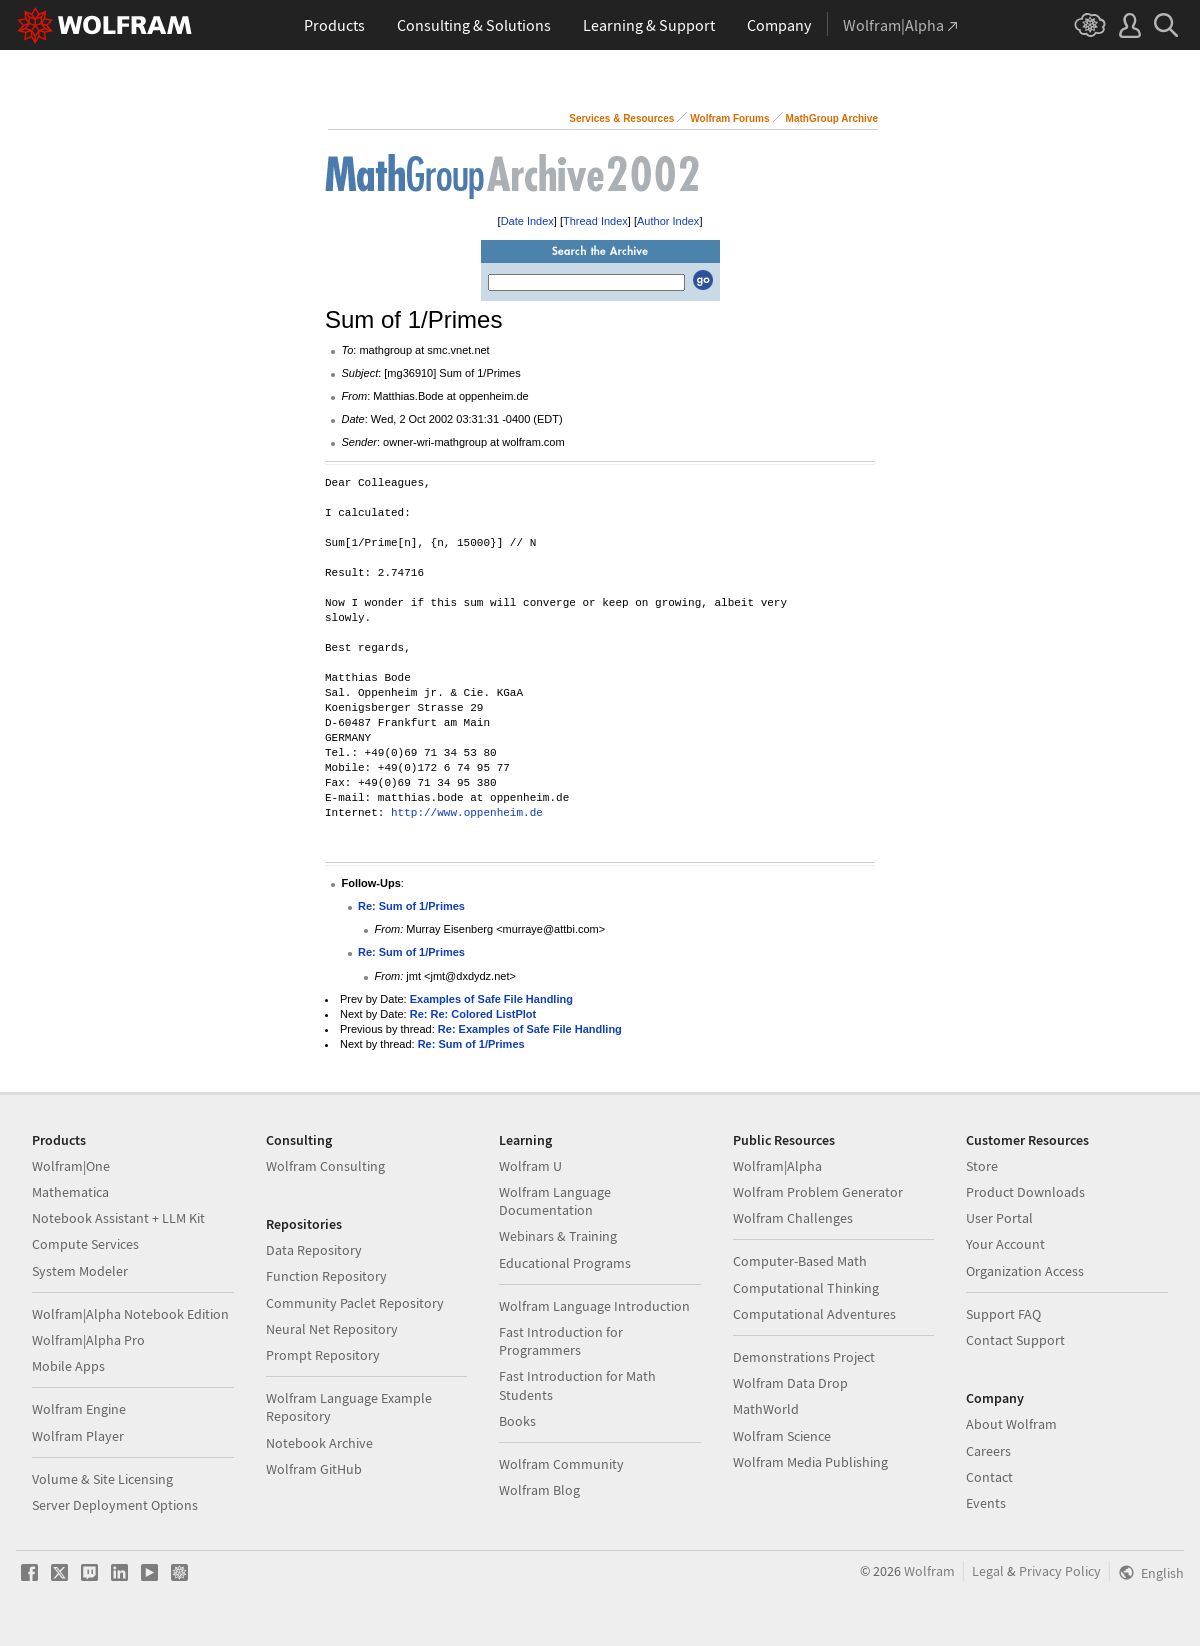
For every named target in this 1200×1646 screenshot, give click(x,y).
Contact (989, 1477)
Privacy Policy (1060, 1571)
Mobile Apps (68, 1366)
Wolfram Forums (729, 118)
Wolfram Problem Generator (818, 1192)
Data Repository (314, 1250)
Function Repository (326, 1276)
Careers (988, 1451)
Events (986, 1503)
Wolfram (929, 1571)
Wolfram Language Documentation (555, 1201)
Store (982, 1166)
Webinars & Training (558, 1236)
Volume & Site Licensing (102, 1479)
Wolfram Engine (79, 1409)
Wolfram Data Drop (790, 1383)
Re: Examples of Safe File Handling (530, 1029)
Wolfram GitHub (314, 1469)
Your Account (1005, 1244)
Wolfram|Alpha (777, 1166)
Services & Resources (621, 118)
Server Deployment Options (115, 1505)
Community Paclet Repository (355, 1303)
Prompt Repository (323, 1355)
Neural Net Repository (332, 1329)
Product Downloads (1025, 1192)
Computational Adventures (814, 1314)
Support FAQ (1003, 1314)
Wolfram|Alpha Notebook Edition (130, 1314)
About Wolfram (1011, 1424)
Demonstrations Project (804, 1357)
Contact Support (1015, 1340)
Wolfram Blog (539, 1490)
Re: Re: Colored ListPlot (473, 1014)
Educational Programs (565, 1263)
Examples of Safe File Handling (491, 999)
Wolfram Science (782, 1436)
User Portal (999, 1218)
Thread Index (595, 221)
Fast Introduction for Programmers (561, 1341)
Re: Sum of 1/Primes (411, 906)
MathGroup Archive (832, 118)
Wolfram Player (78, 1436)
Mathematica (70, 1192)
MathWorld (766, 1409)
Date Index (527, 221)
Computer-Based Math (800, 1261)
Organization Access (1025, 1271)
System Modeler (80, 1271)
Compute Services (85, 1244)
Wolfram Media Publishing (810, 1462)
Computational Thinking (806, 1288)
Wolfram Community (561, 1464)
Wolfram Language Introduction (594, 1306)
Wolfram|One (71, 1166)
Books (517, 1421)
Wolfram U (530, 1166)
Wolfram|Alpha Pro (88, 1340)
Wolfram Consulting (325, 1166)
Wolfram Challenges (793, 1218)
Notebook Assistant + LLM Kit (118, 1218)
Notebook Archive (319, 1443)
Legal (988, 1571)
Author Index (668, 221)
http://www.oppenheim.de (467, 813)
